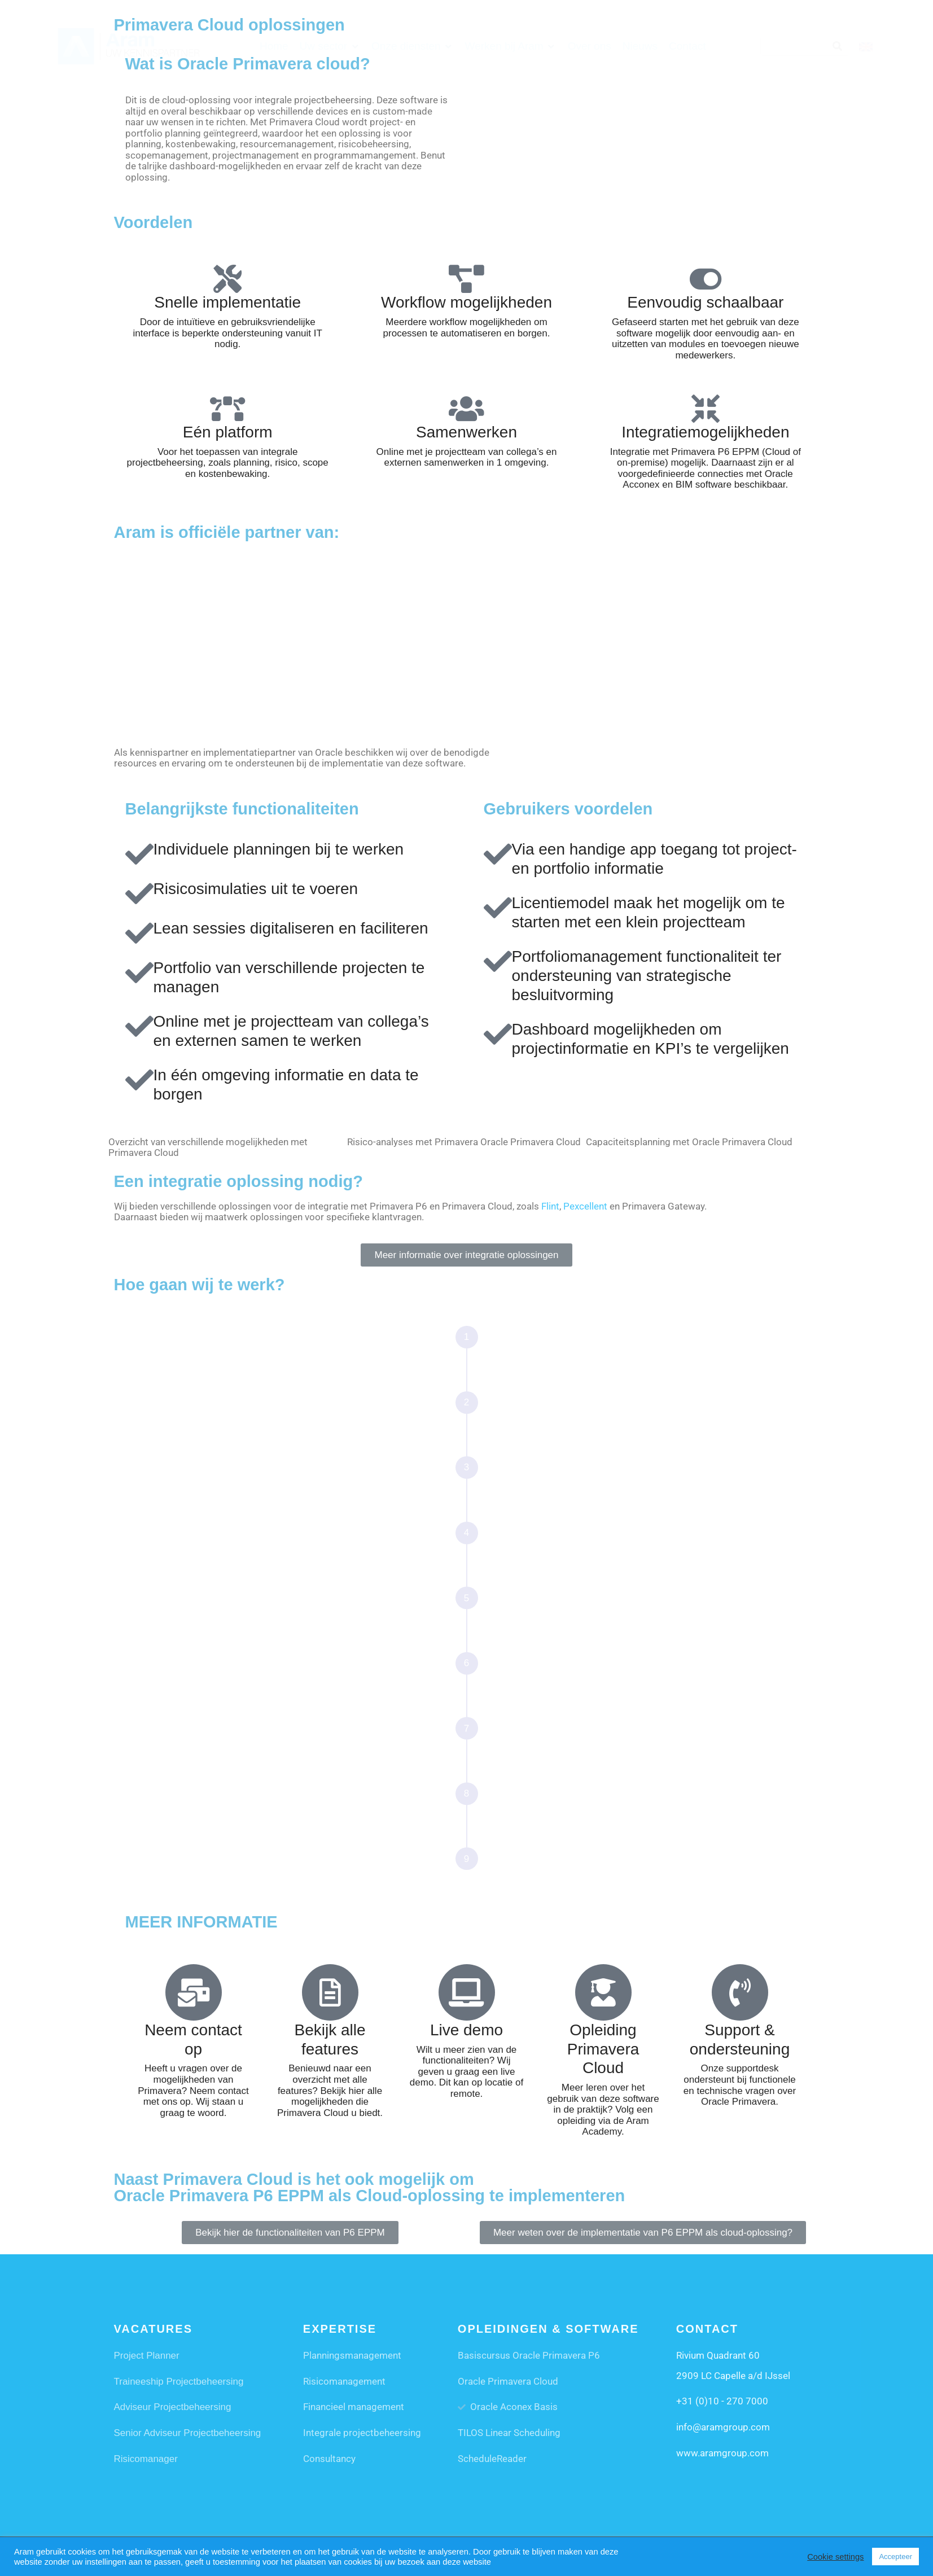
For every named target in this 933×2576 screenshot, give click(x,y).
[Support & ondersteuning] (740, 1992)
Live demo (466, 2030)
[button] (330, 46)
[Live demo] (467, 1992)
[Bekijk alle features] (330, 1992)
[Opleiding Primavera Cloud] (603, 1992)
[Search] (837, 46)
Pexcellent (585, 1206)
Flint (550, 1206)
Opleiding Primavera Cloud (603, 2048)
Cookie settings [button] (835, 2556)
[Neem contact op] (193, 1992)
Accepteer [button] (895, 2556)
